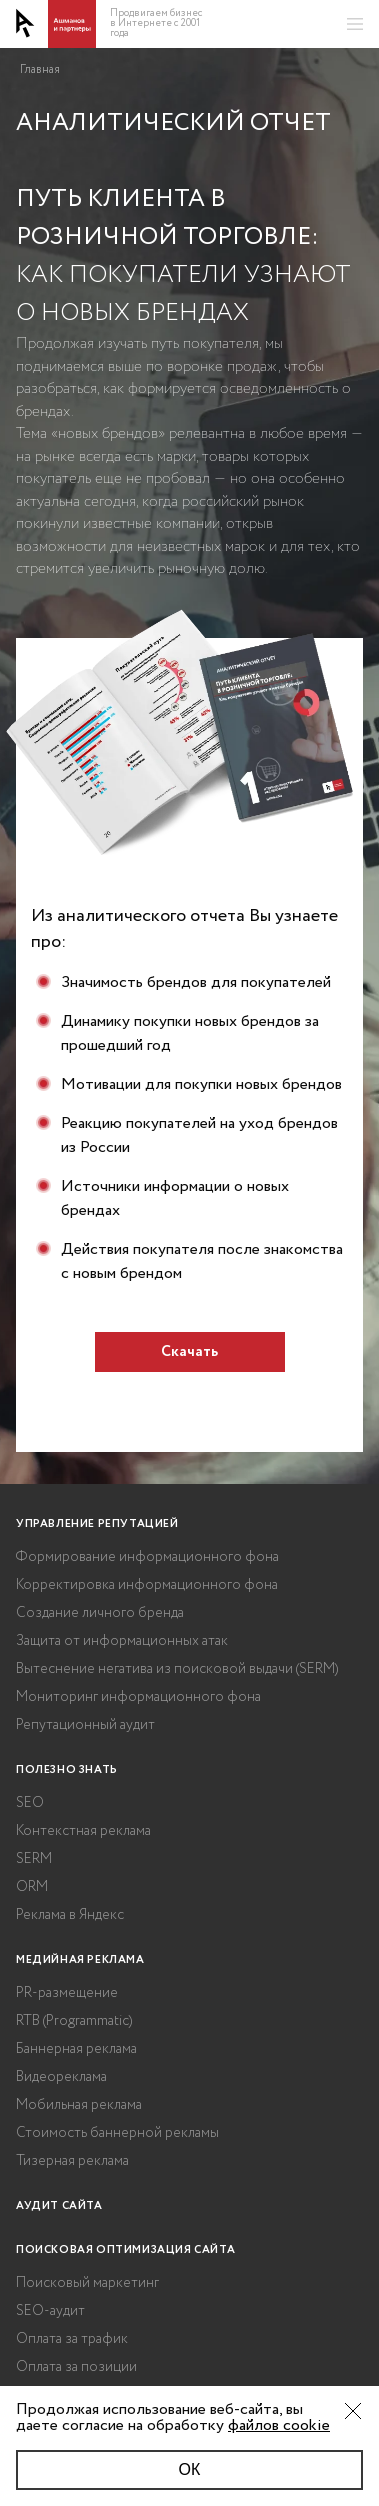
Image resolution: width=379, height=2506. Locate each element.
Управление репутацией (97, 1524)
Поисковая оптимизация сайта (125, 2250)
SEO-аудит (50, 2311)
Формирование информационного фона (147, 1557)
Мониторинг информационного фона (138, 1697)
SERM (34, 1859)
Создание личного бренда (100, 1613)
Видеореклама (61, 2077)
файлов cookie (279, 2425)
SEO (30, 1803)
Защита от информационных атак (122, 1641)
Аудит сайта (59, 2206)
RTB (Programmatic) (74, 2021)
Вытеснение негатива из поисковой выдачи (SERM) (177, 1669)
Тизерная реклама (72, 2161)
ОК (190, 2469)
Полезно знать (67, 1770)
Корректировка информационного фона (147, 1585)
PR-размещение (67, 1993)
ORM (32, 1887)
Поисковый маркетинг (87, 2283)
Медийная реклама (80, 1960)
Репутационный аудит (85, 1725)
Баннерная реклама (76, 2049)
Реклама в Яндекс (70, 1915)
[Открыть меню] (355, 24)
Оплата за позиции (76, 2367)
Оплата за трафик (72, 2339)
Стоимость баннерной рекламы (117, 2133)
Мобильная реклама (79, 2105)
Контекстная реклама (83, 1831)
